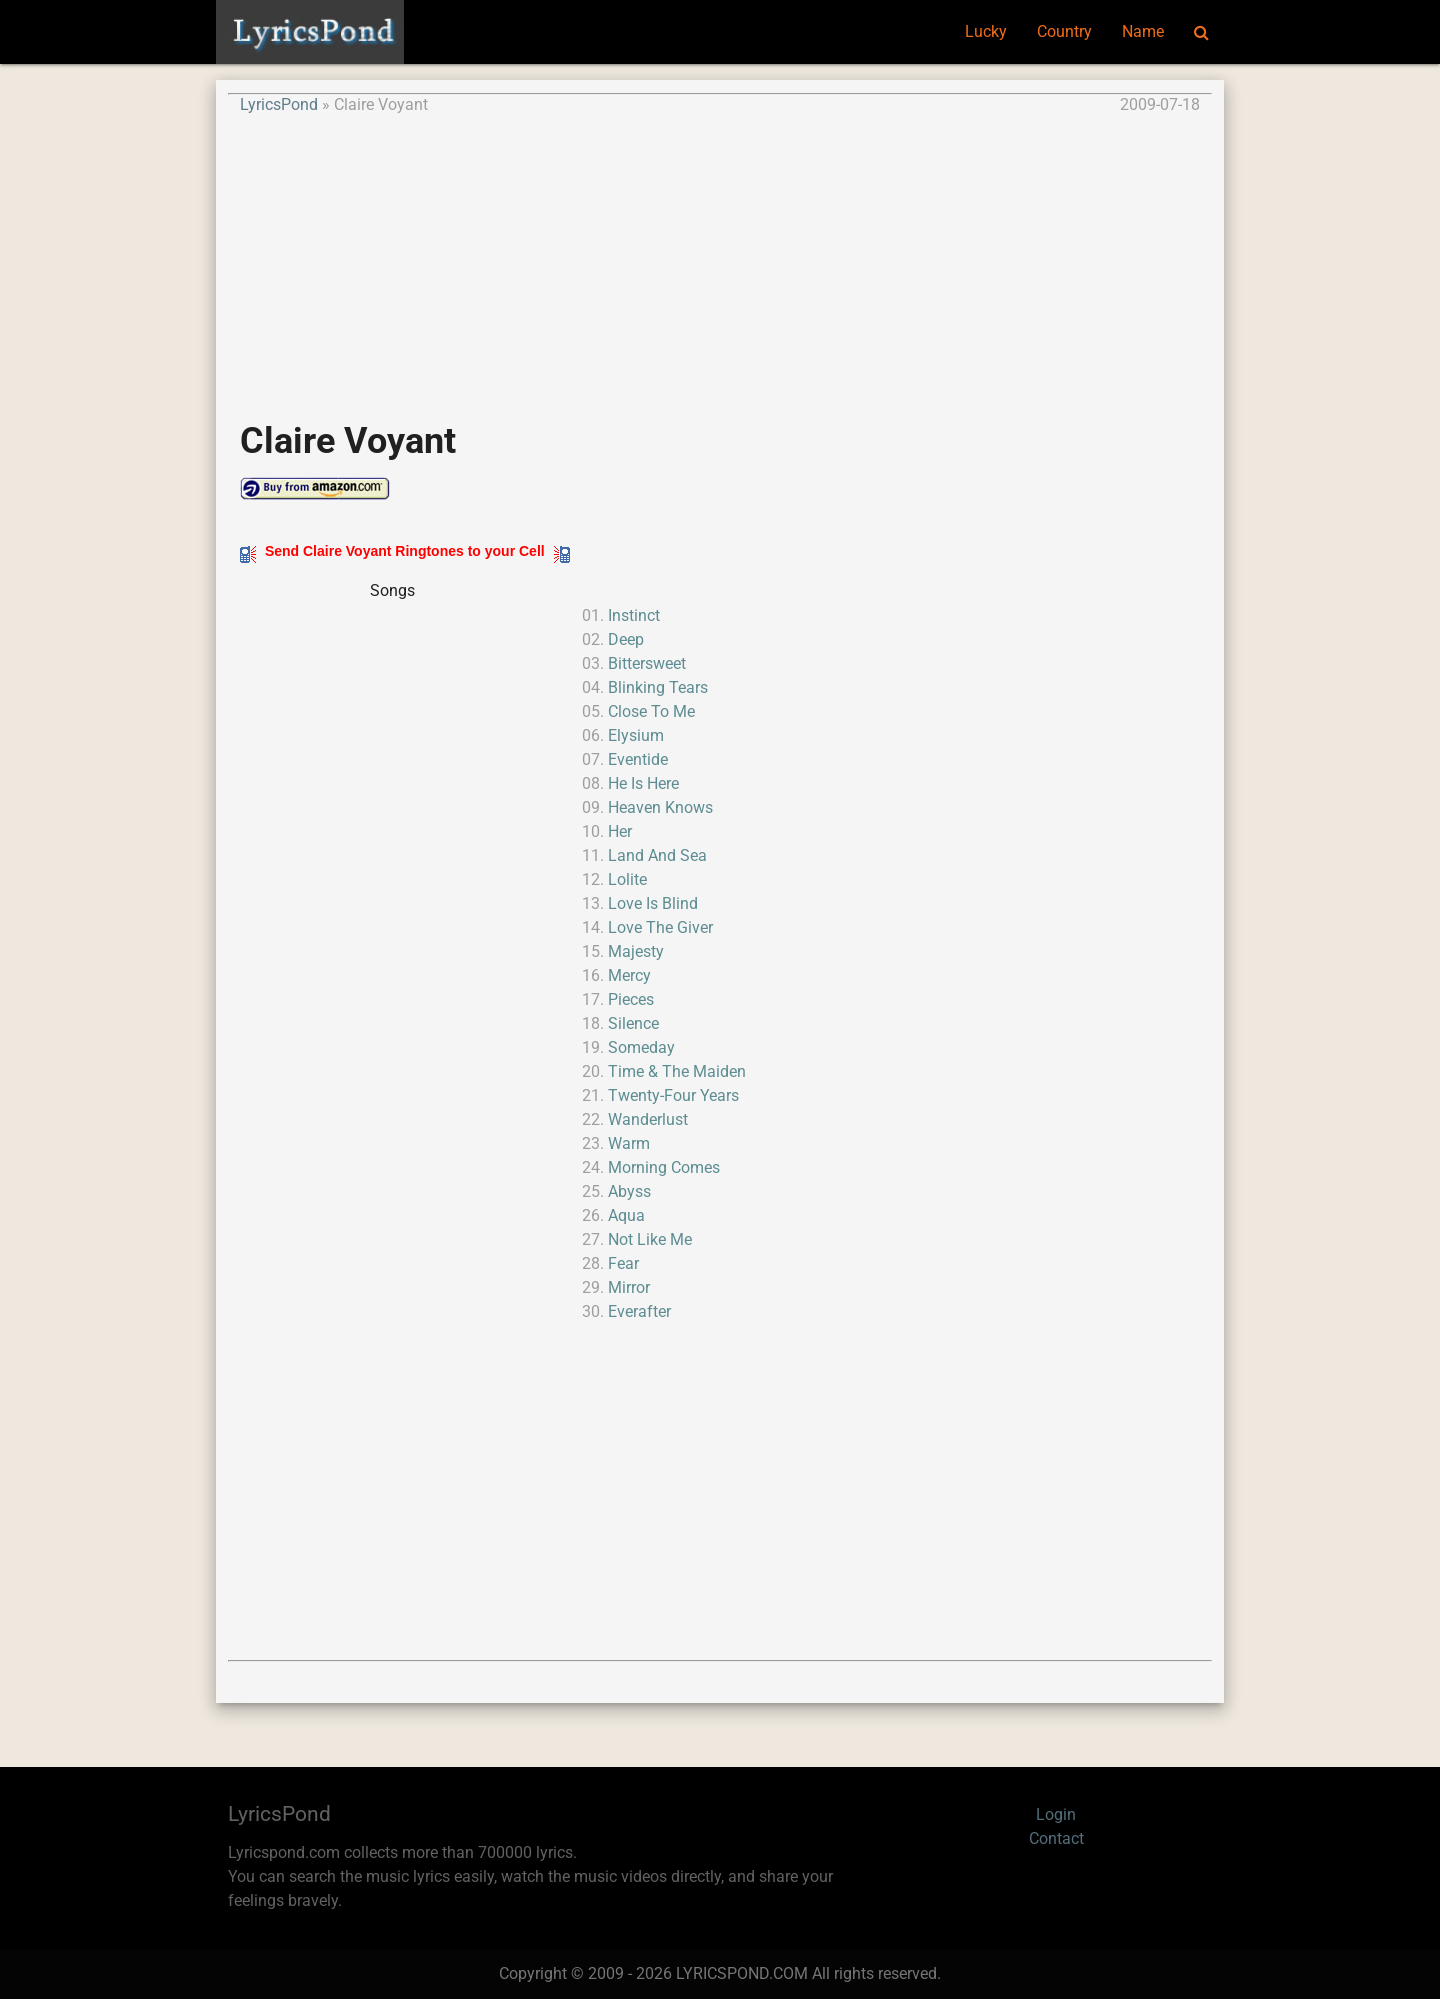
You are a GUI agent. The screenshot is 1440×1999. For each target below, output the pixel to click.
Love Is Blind (653, 903)
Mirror (629, 1287)
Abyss (629, 1191)
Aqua (626, 1215)
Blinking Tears (658, 687)
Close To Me (651, 711)
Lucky (986, 31)
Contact (1056, 1838)
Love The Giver (660, 927)
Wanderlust (648, 1119)
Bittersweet (647, 663)
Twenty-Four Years (673, 1095)
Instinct (634, 615)
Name (1143, 31)
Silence (633, 1023)
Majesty (636, 951)
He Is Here (643, 783)
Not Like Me (650, 1239)
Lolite (627, 879)
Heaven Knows (660, 807)
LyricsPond (279, 104)
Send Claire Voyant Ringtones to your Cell (405, 551)
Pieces (631, 999)
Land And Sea (657, 855)
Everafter (639, 1311)
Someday (641, 1047)
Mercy (629, 975)
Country (1064, 31)
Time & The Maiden (677, 1071)
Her (620, 831)
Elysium (636, 735)
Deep (626, 639)
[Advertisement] (720, 257)
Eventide (638, 759)
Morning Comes (664, 1167)
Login (1056, 1814)
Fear (623, 1263)
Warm (629, 1143)
